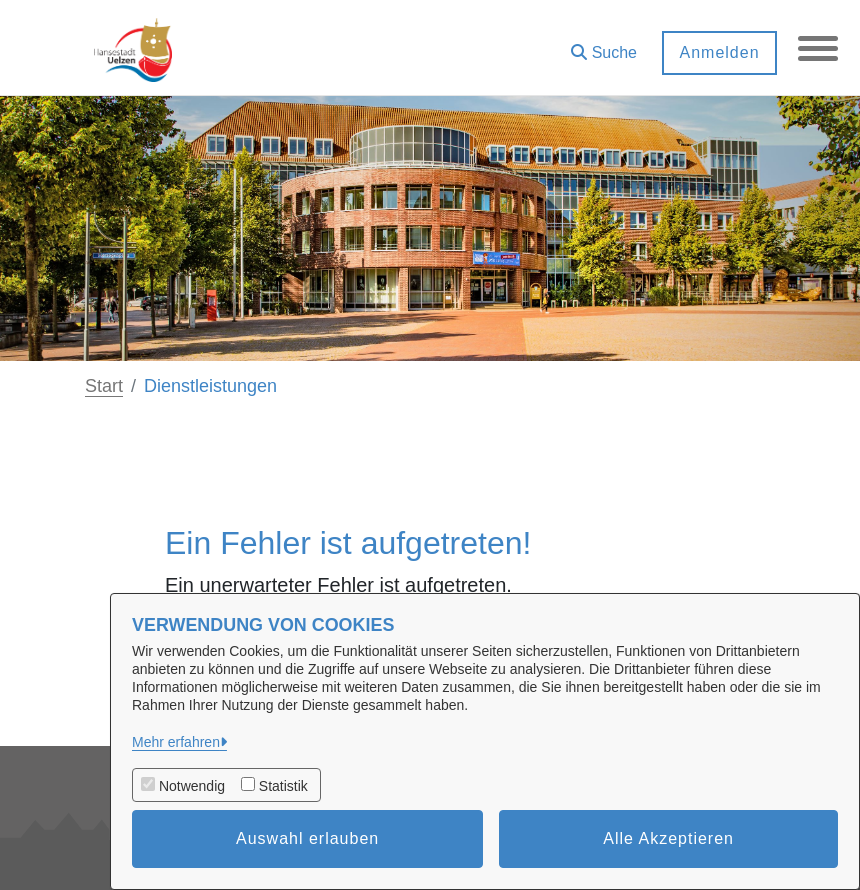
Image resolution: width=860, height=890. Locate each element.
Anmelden (719, 52)
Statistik (283, 786)
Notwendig (192, 786)
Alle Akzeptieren (668, 838)
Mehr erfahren (176, 742)
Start (104, 386)
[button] (604, 45)
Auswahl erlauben (307, 838)
